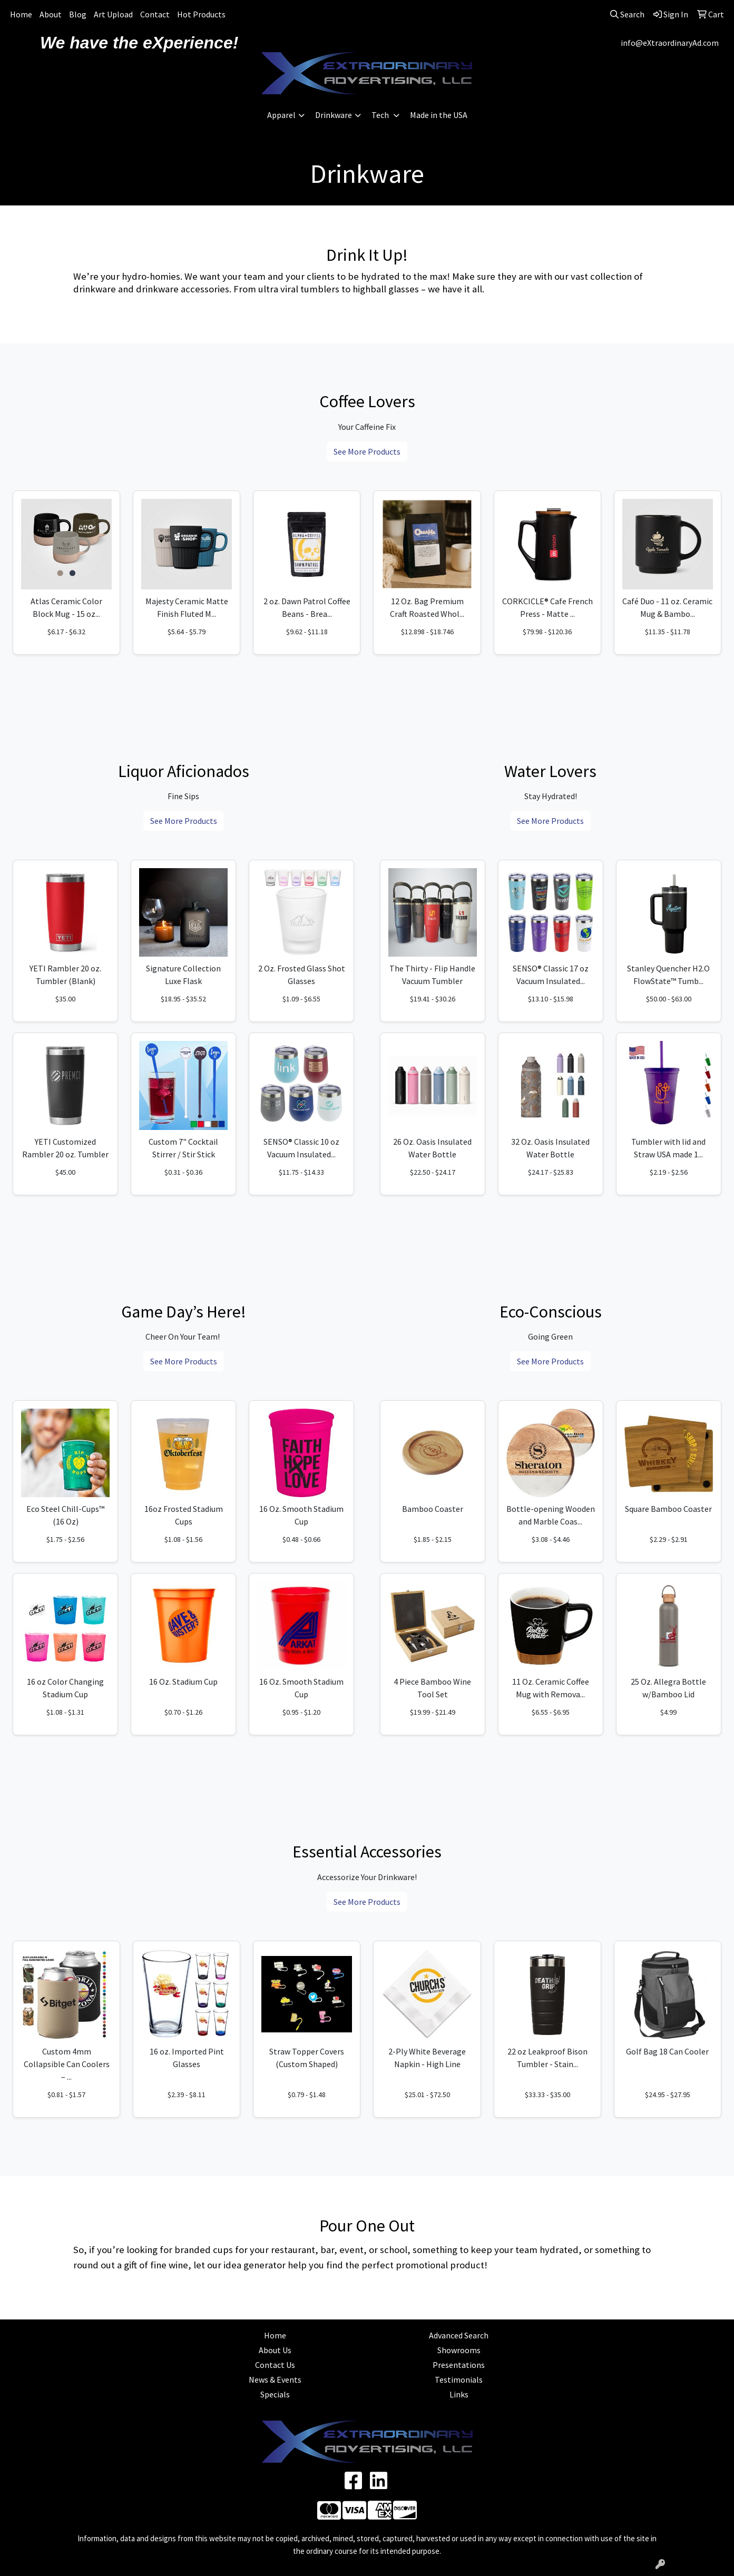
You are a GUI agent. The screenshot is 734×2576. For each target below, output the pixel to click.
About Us (275, 2350)
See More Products (367, 451)
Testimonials (459, 2379)
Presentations (459, 2364)
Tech (380, 115)
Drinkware (333, 115)
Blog (77, 14)
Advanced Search (458, 2335)
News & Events (275, 2379)
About (51, 14)
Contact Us (275, 2364)
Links (458, 2394)
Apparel (281, 115)
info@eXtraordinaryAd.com (670, 42)
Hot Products (201, 14)
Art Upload (113, 14)
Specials (275, 2394)
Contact (155, 14)
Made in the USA (438, 115)
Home (21, 14)
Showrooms (459, 2350)
